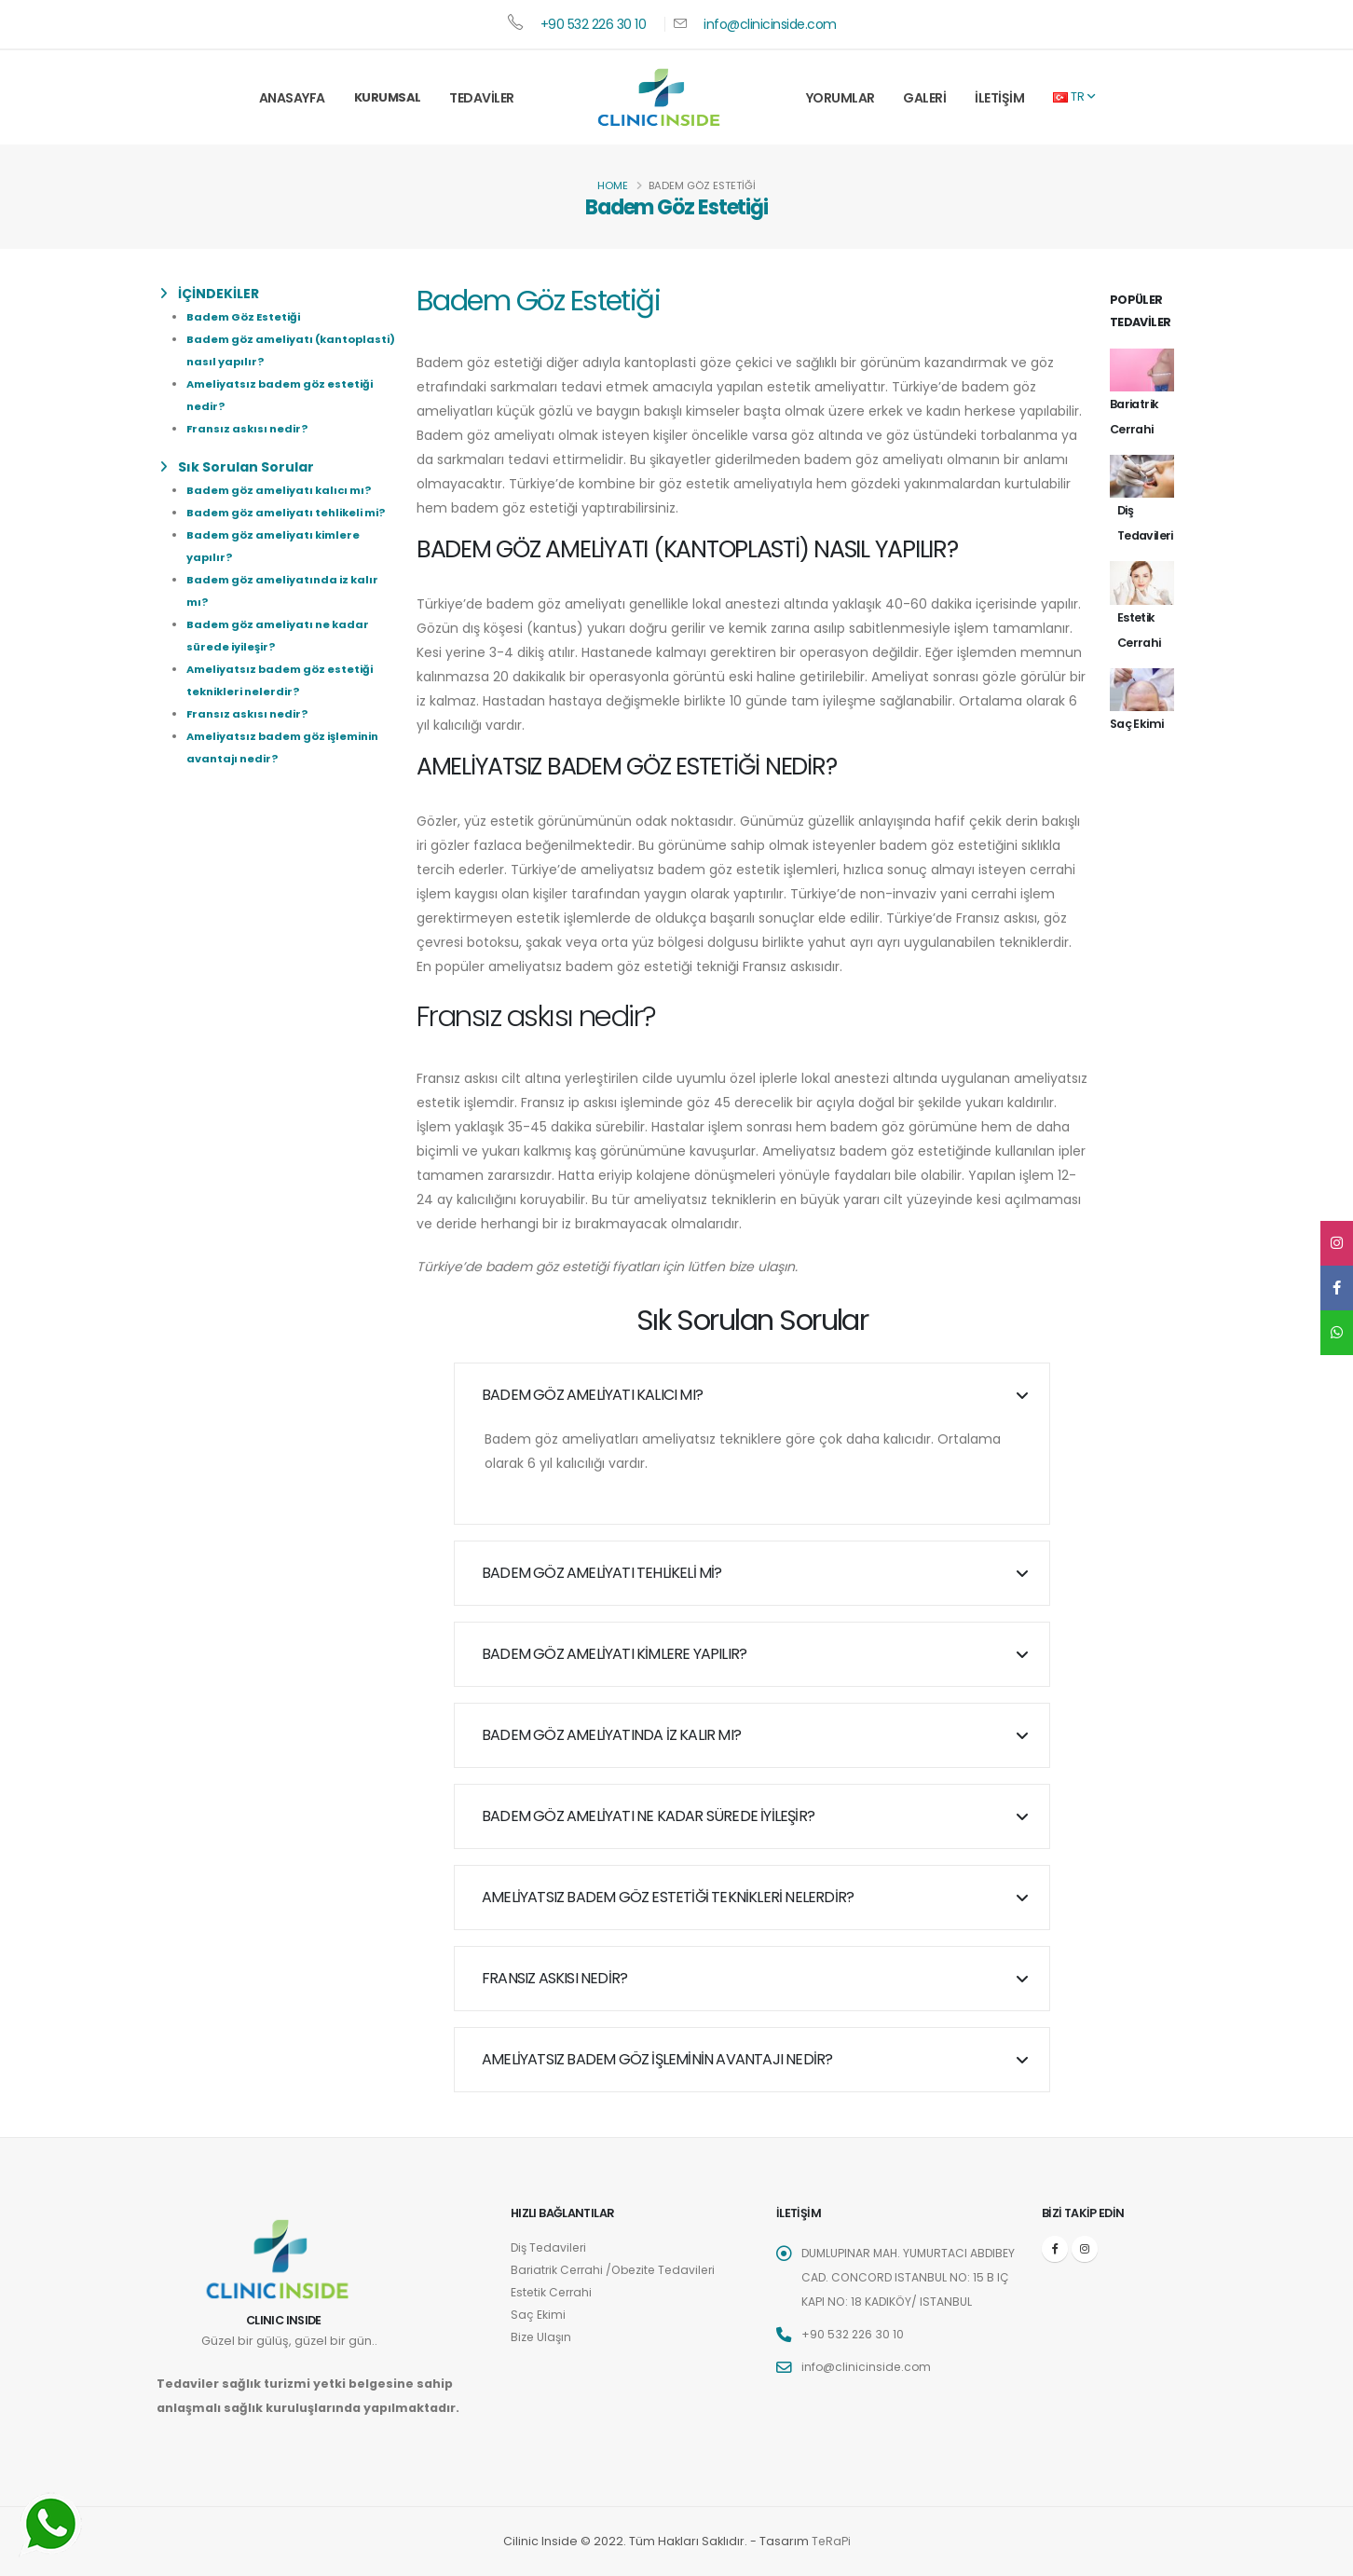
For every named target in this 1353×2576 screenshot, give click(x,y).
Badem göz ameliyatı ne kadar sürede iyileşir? (648, 1816)
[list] (167, 293)
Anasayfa (292, 98)
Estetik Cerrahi (553, 2292)
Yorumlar (840, 98)
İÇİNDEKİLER (209, 293)
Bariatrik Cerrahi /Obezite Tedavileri (618, 2270)
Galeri (924, 98)
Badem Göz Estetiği (243, 316)
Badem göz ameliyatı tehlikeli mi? (285, 512)
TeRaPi (831, 2541)
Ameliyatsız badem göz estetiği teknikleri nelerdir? (668, 1897)
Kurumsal (387, 97)
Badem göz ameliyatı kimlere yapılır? (614, 1654)
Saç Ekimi (538, 2315)
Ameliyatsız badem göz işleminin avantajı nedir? (657, 2059)
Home (612, 185)
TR (1074, 96)
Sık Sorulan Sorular (237, 467)
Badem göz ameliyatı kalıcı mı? (278, 490)
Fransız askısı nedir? (247, 428)
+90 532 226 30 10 (593, 24)
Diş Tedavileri (551, 2247)
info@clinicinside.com (770, 24)
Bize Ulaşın (542, 2337)
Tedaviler (481, 98)
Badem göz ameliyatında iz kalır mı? (611, 1735)
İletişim (999, 98)
